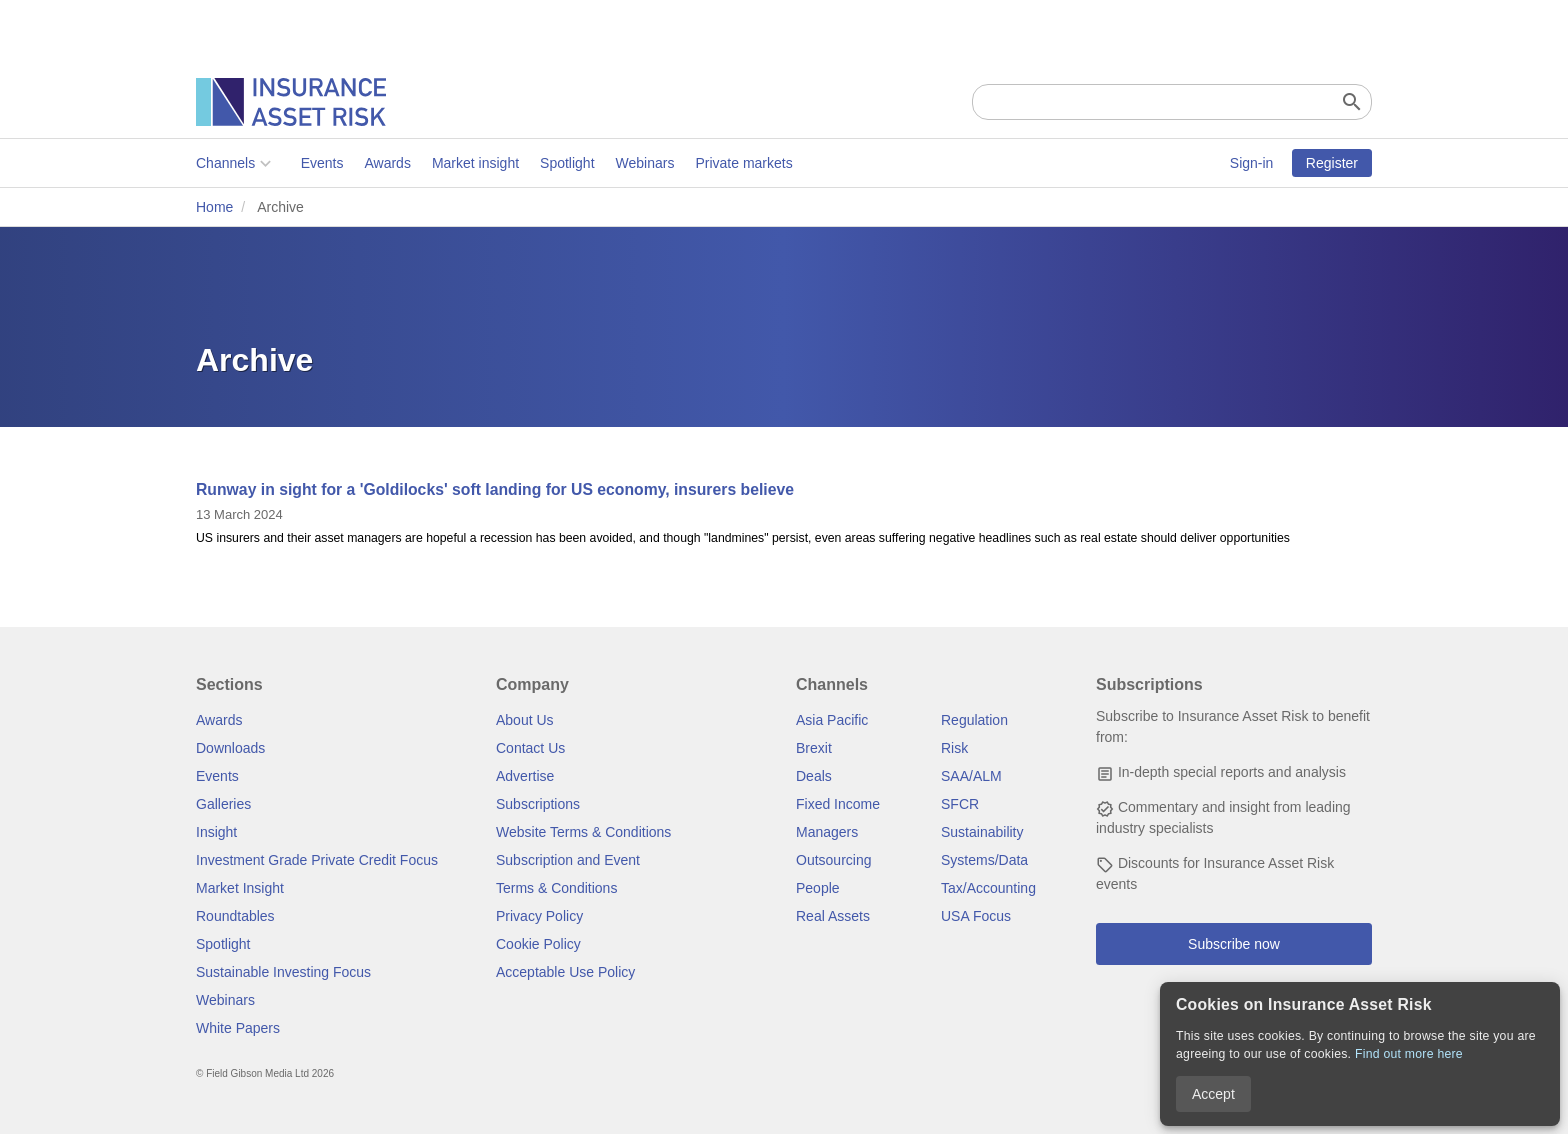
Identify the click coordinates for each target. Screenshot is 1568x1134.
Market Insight (240, 888)
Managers (827, 832)
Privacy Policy (539, 916)
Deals (814, 776)
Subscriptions (538, 804)
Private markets (743, 163)
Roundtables (235, 916)
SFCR (960, 804)
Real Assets (833, 916)
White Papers (238, 1028)
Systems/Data (984, 860)
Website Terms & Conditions (583, 832)
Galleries (223, 804)
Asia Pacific (832, 720)
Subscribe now (1234, 944)
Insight (216, 832)
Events (322, 163)
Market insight (475, 163)
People (818, 888)
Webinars (645, 163)
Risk (954, 748)
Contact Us (530, 748)
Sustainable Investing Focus (283, 972)
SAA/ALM (971, 776)
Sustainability (982, 832)
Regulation (974, 720)
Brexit (814, 748)
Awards (387, 163)
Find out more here (1409, 1054)
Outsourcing (833, 860)
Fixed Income (838, 804)
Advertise (525, 776)
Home (214, 207)
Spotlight (567, 163)
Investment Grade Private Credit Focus (317, 860)
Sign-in (1252, 163)
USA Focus (976, 916)
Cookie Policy (538, 944)
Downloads (230, 748)
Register (1332, 163)
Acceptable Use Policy (565, 972)
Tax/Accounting (988, 888)
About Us (525, 720)
